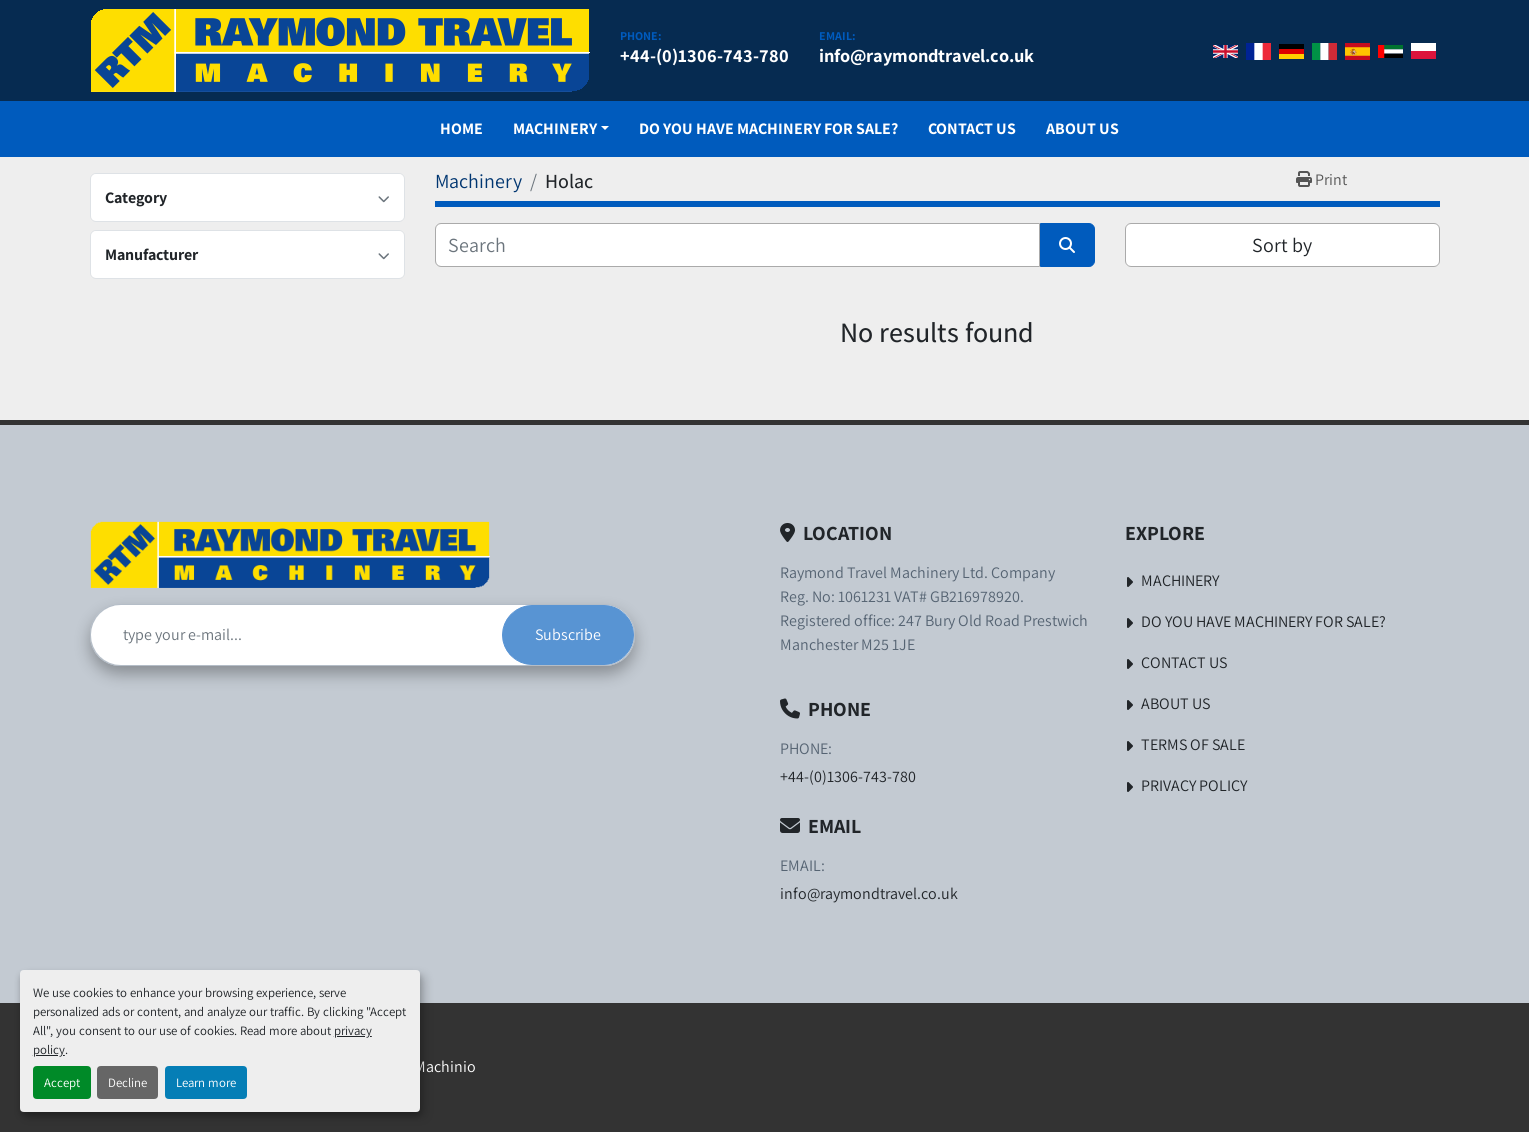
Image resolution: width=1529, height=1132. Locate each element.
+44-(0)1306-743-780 (704, 55)
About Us (1082, 128)
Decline (127, 1082)
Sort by (1282, 245)
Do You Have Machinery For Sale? (768, 128)
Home (461, 128)
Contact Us (972, 128)
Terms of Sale (1193, 744)
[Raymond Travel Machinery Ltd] (290, 554)
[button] (561, 129)
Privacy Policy (1194, 785)
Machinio (445, 1066)
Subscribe (568, 634)
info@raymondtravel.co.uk (926, 55)
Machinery (555, 128)
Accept (62, 1082)
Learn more (206, 1082)
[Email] (296, 635)
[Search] (737, 245)
